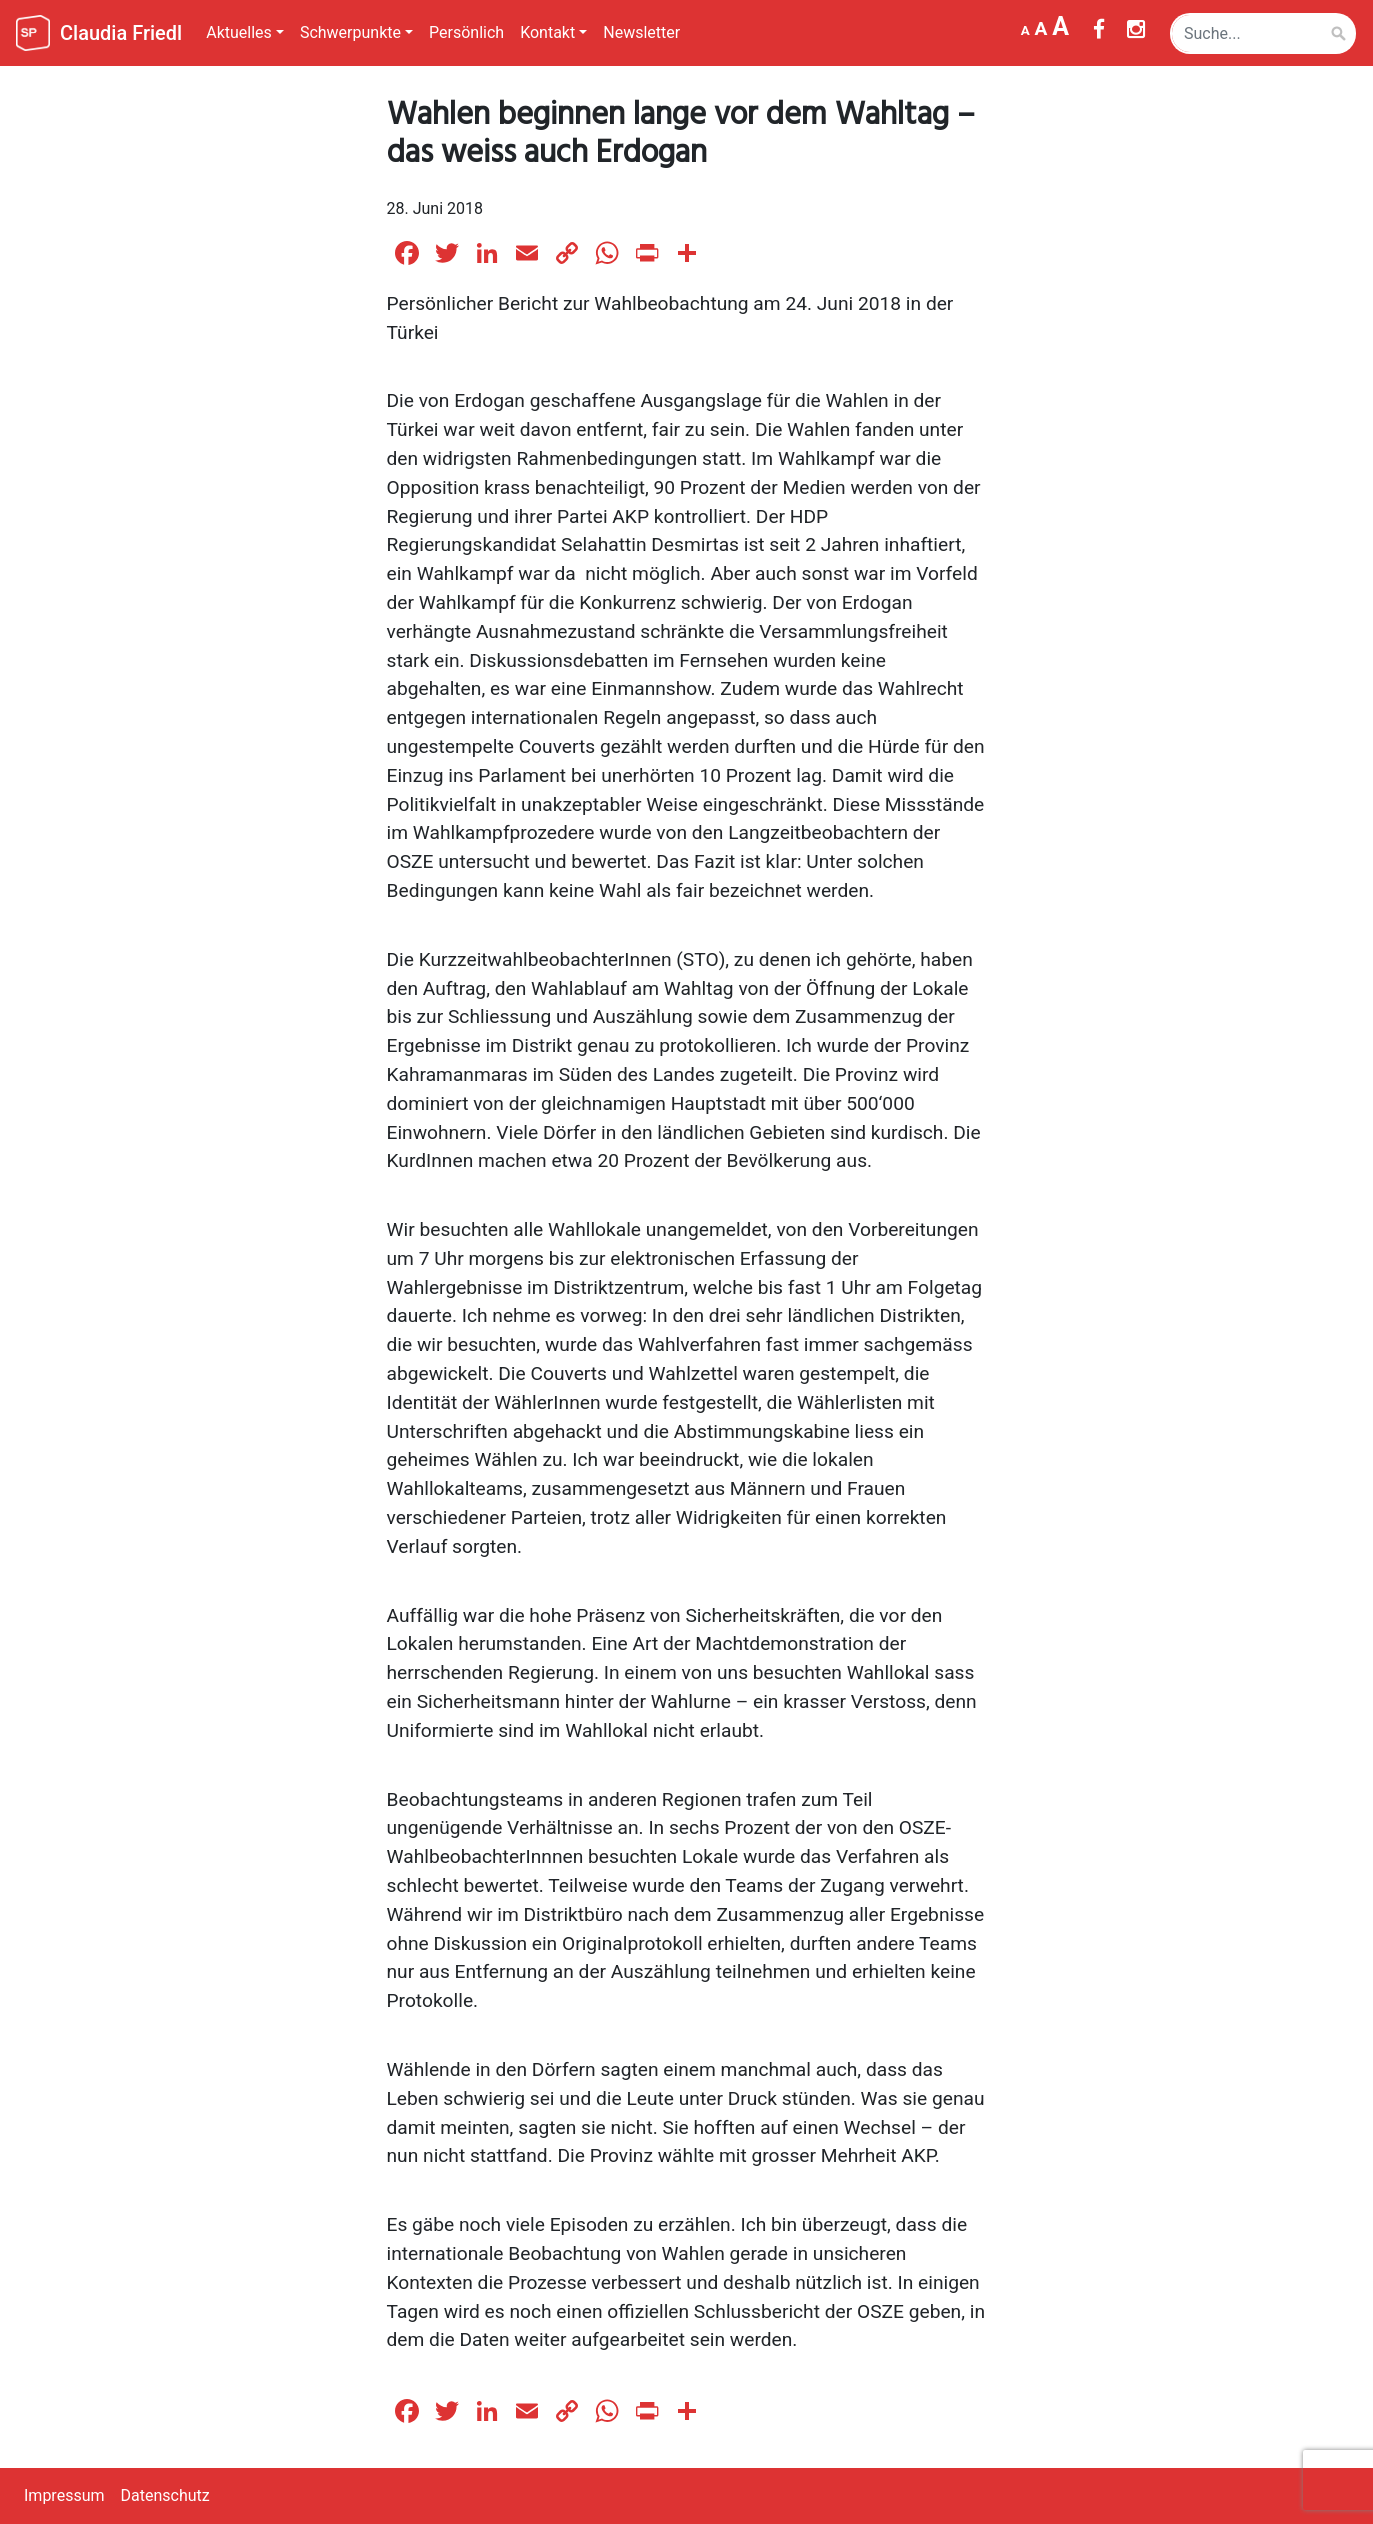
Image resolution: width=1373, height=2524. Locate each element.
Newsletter (641, 32)
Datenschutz (165, 2495)
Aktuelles (239, 32)
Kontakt (547, 32)
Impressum (64, 2495)
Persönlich (466, 32)
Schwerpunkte (350, 32)
